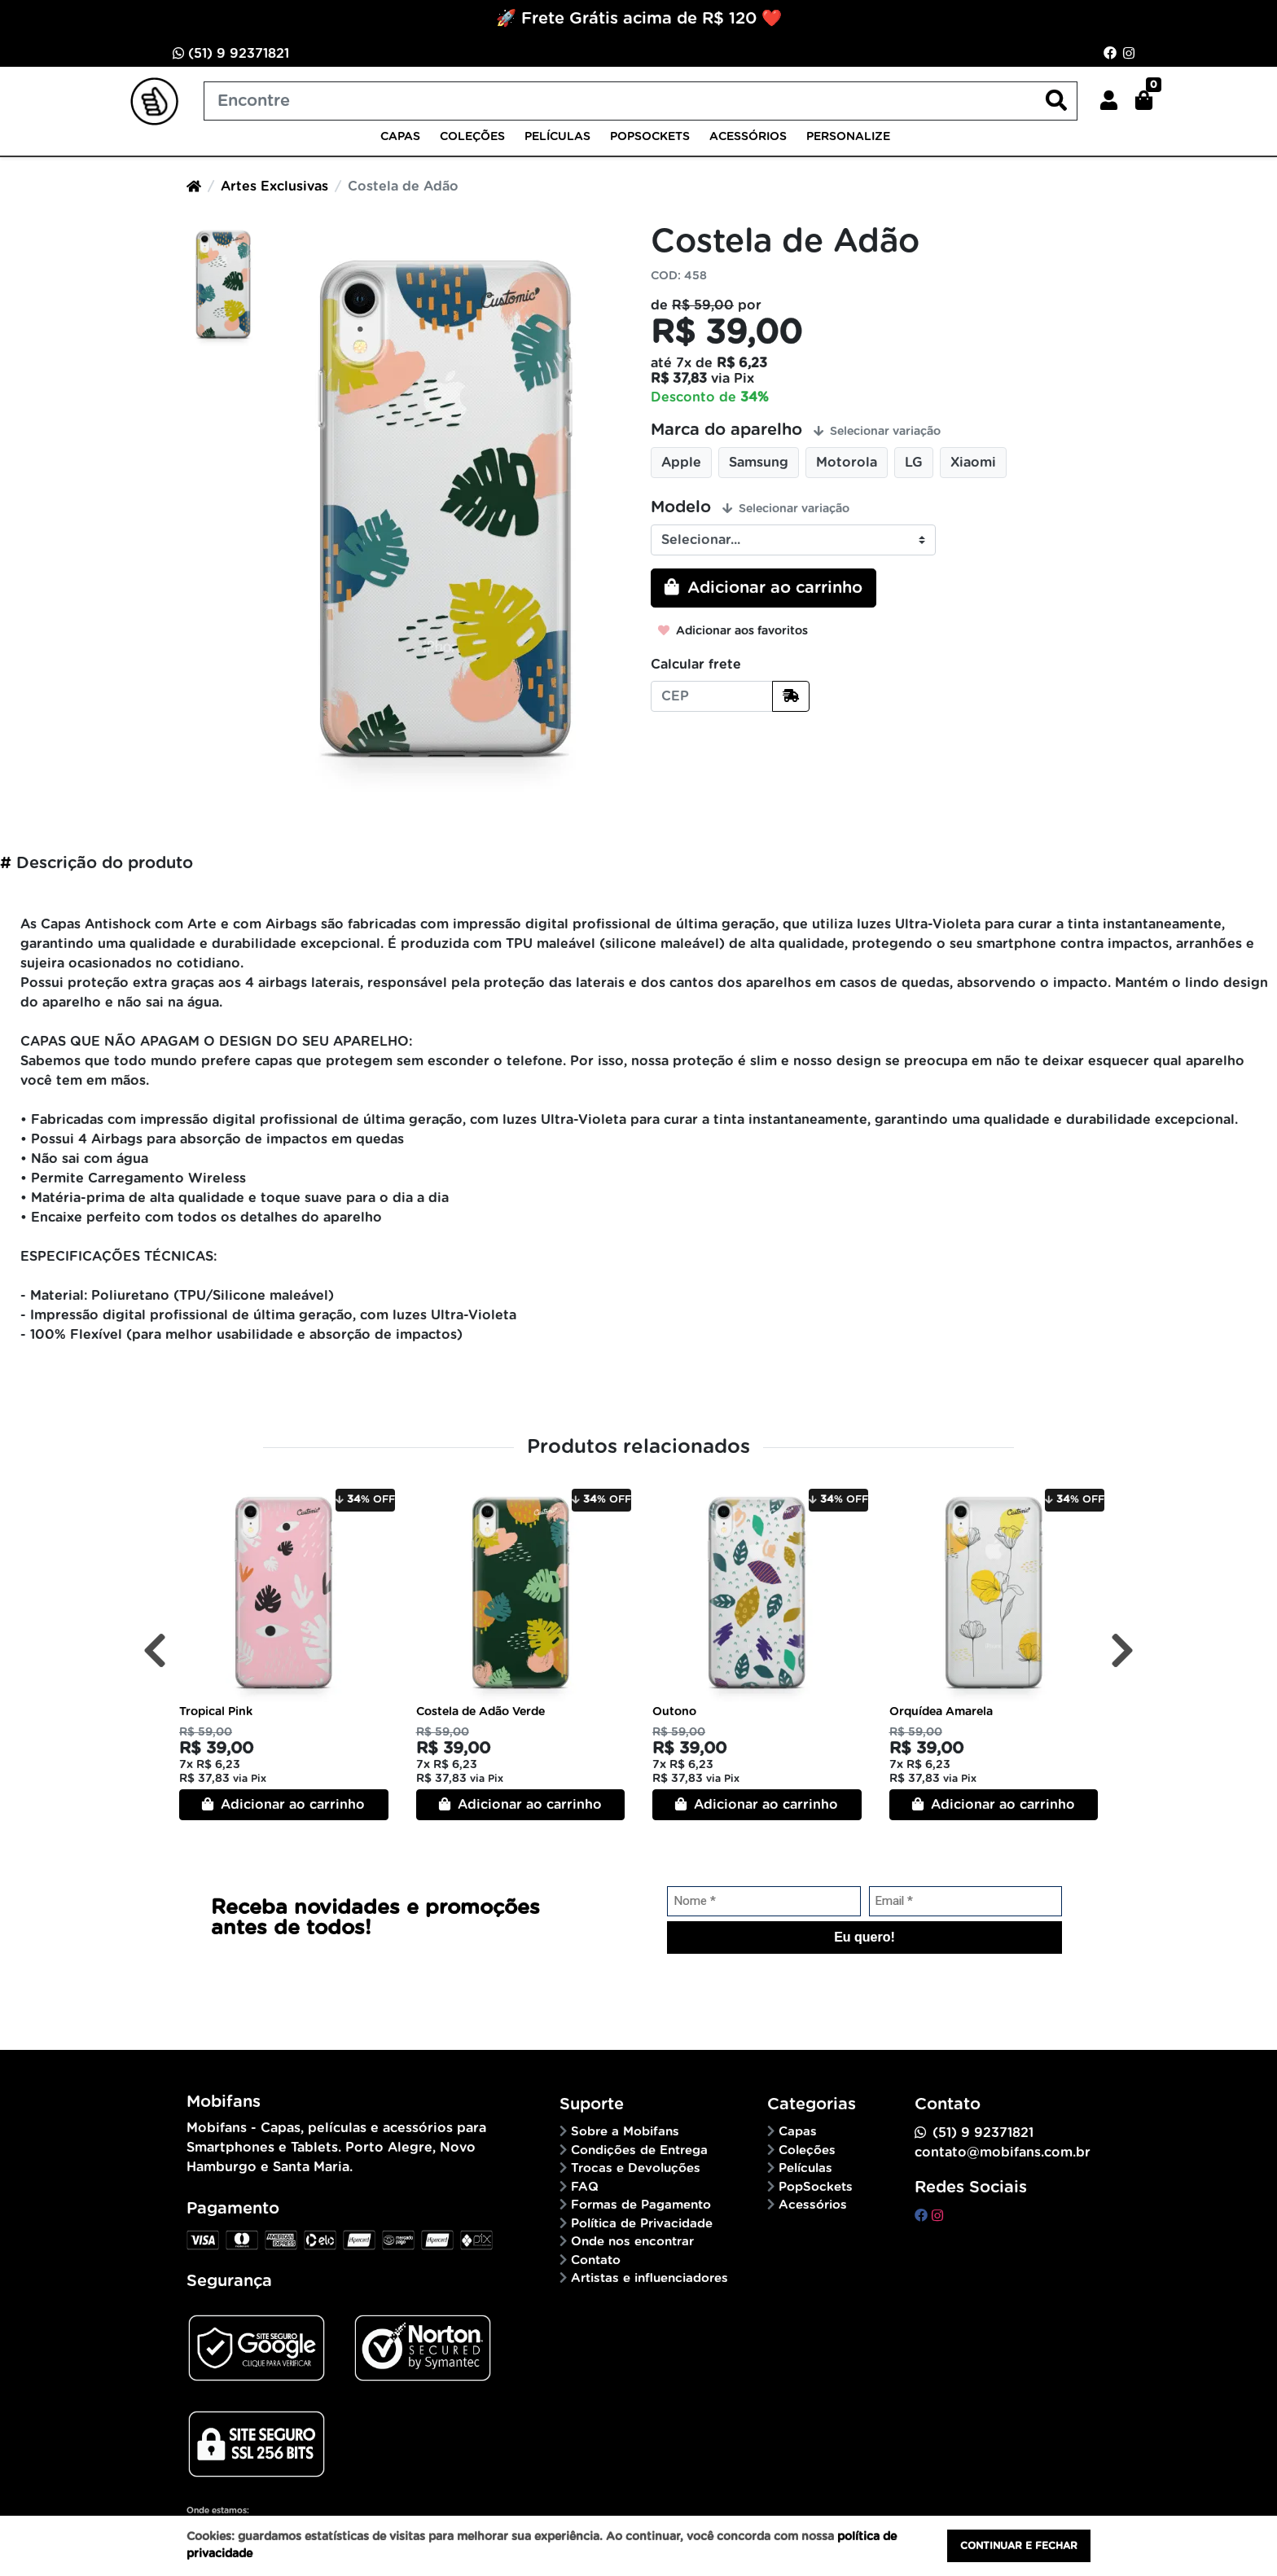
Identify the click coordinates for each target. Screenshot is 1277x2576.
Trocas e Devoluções (635, 2168)
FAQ (585, 2187)
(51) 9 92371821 (231, 53)
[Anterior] (155, 1651)
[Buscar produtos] (640, 101)
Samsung (758, 462)
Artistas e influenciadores (649, 2278)
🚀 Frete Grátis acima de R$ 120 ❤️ (639, 19)
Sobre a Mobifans (625, 2132)
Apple (681, 462)
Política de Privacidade (642, 2224)
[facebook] (923, 2216)
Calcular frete (696, 664)
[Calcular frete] (791, 696)
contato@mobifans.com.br (1002, 2152)
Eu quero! (864, 1937)
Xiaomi (973, 462)
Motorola (846, 462)
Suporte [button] (592, 2104)
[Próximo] (1122, 1651)
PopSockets (650, 137)
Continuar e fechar (1018, 2546)
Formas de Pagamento (641, 2205)
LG (914, 462)
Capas (400, 137)
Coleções (472, 137)
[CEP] (712, 696)
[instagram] (937, 2216)
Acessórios (748, 137)
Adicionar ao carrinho (283, 1804)
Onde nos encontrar (632, 2242)
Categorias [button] (811, 2104)
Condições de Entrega (639, 2150)
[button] (1109, 101)
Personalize (848, 137)
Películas (557, 137)
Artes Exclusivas (274, 186)
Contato (596, 2260)
